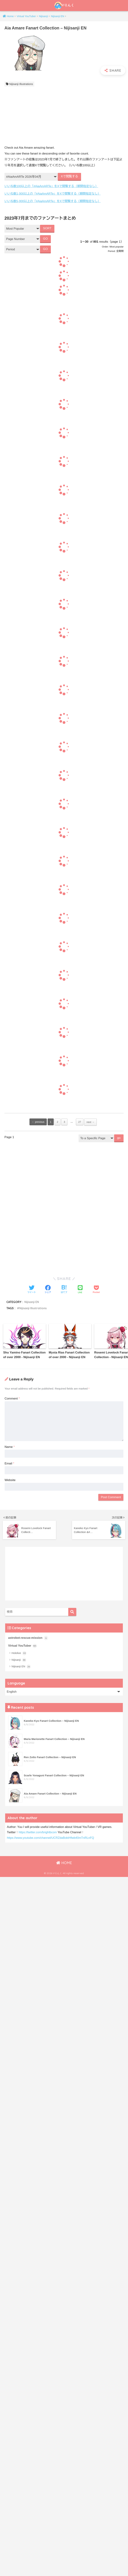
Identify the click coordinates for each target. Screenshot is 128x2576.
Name (10, 1446)
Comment (12, 1398)
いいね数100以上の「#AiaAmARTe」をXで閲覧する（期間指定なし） (52, 186)
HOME (64, 1862)
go (119, 1137)
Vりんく (64, 5)
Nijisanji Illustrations (21, 83)
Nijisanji (19, 1659)
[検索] (72, 1611)
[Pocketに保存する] (96, 1289)
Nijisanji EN (32, 1301)
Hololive (19, 1653)
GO (45, 238)
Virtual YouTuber (22, 1645)
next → (90, 1121)
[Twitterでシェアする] (31, 1289)
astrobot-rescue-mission (28, 1637)
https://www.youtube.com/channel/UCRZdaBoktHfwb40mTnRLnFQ (51, 1837)
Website (10, 1479)
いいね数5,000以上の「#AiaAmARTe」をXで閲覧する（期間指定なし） (53, 201)
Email (9, 1463)
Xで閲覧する (69, 176)
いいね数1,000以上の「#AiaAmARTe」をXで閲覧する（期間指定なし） (53, 193)
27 (79, 1121)
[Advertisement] (64, 117)
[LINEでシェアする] (80, 1289)
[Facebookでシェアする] (48, 1289)
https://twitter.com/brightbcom (38, 1832)
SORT (47, 228)
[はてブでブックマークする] (64, 1289)
